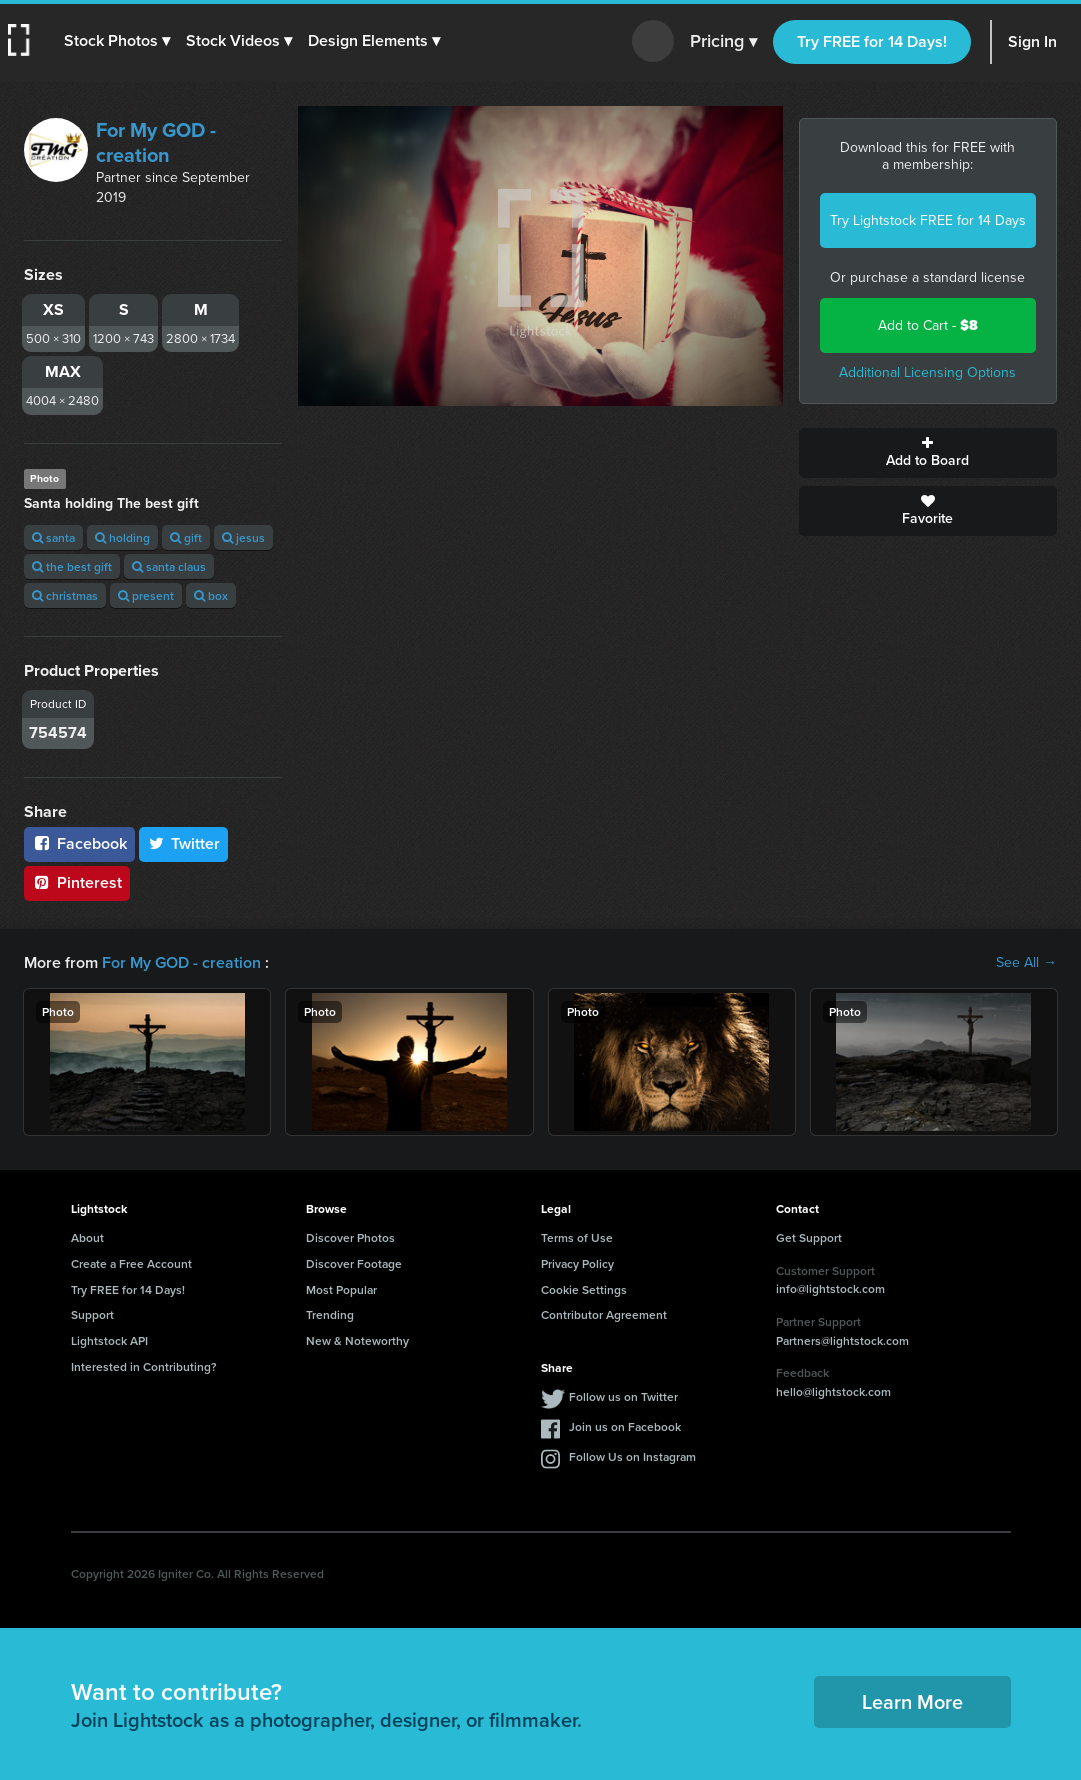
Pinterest (77, 882)
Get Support (809, 1237)
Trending (330, 1314)
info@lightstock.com (830, 1288)
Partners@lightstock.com (842, 1340)
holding (122, 537)
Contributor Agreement (604, 1314)
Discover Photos (350, 1237)
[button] (117, 41)
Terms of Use (577, 1237)
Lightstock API (109, 1340)
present (146, 595)
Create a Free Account (131, 1263)
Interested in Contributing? (144, 1366)
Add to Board (928, 453)
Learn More (912, 1701)
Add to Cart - (928, 325)
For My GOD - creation (156, 142)
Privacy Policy (577, 1263)
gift (186, 537)
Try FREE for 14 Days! (872, 41)
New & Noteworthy (357, 1340)
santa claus (169, 566)
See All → (1026, 963)
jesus (243, 537)
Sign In (1032, 41)
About (87, 1237)
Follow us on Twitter (623, 1396)
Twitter (184, 843)
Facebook (79, 843)
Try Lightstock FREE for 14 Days (928, 220)
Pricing (723, 42)
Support (92, 1314)
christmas (65, 595)
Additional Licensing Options (927, 372)
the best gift (72, 566)
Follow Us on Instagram (632, 1456)
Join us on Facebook (625, 1426)
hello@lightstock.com (833, 1391)
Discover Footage (354, 1263)
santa (53, 537)
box (211, 595)
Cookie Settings (584, 1289)
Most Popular (341, 1289)
